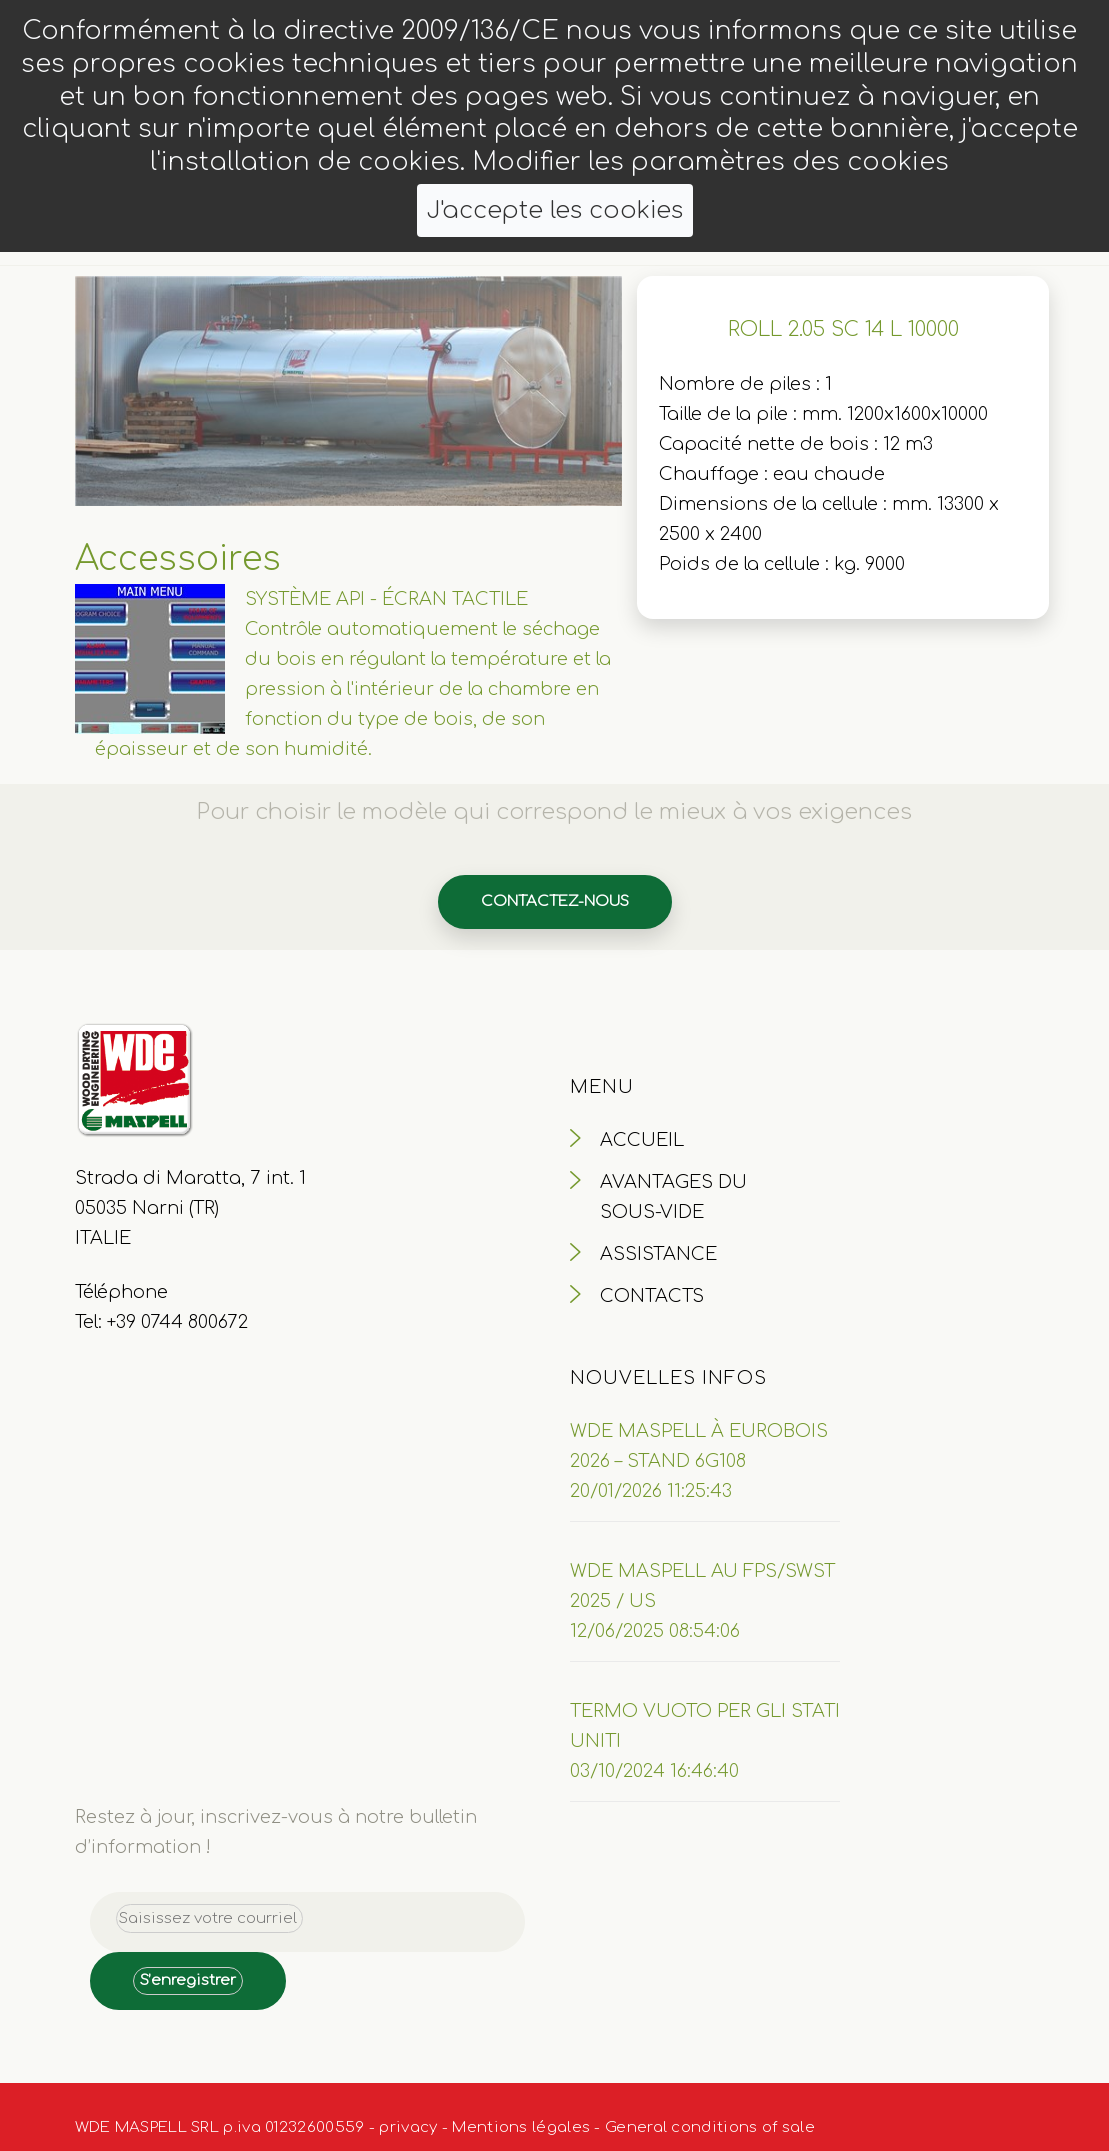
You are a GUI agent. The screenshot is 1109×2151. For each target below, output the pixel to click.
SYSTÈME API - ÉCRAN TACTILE (386, 599)
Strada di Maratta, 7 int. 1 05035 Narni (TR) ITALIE (190, 1208)
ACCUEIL (642, 1140)
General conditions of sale (710, 2127)
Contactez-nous (555, 901)
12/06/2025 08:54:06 (655, 1631)
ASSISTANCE (658, 1254)
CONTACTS (652, 1296)
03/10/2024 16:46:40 (654, 1771)
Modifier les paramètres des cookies (710, 162)
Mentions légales (521, 2127)
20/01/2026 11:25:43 (651, 1491)
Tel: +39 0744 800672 (161, 1322)
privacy (408, 2127)
